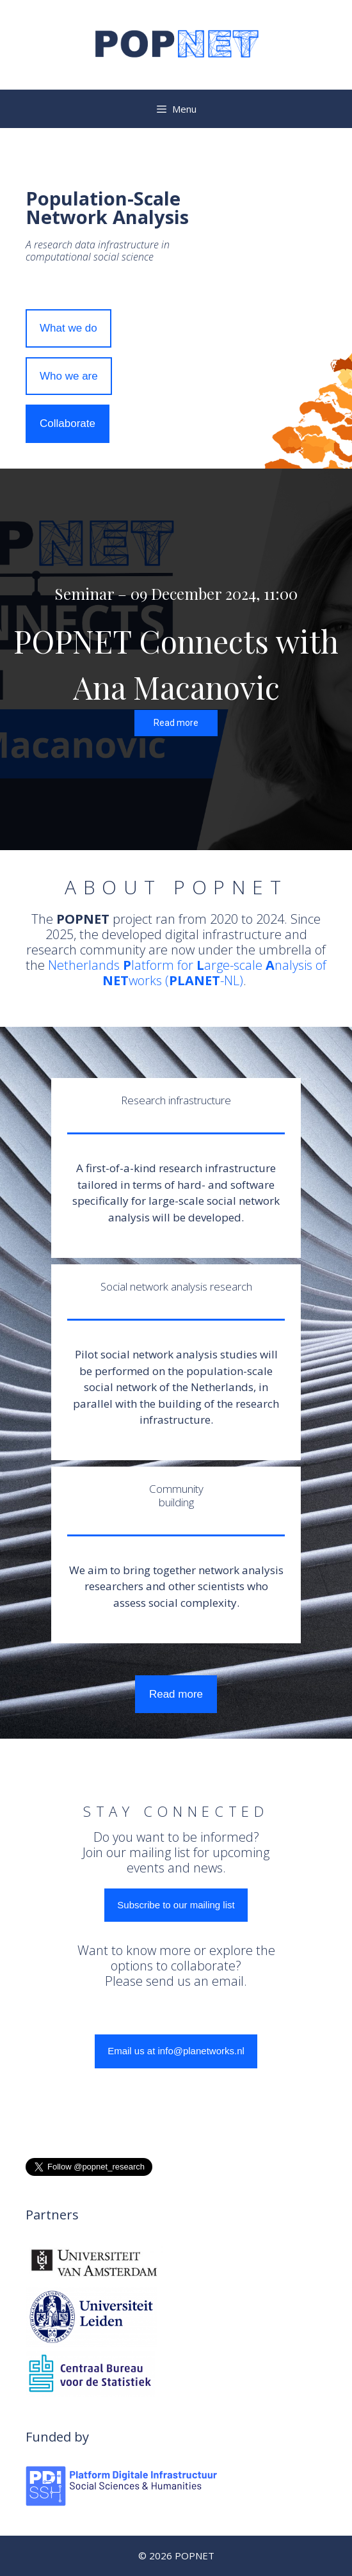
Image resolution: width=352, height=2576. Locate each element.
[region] (176, 659)
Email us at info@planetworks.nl (176, 2050)
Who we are (69, 376)
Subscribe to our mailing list (175, 1904)
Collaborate (67, 423)
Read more (176, 1694)
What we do (68, 328)
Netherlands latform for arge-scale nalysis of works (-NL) (187, 972)
